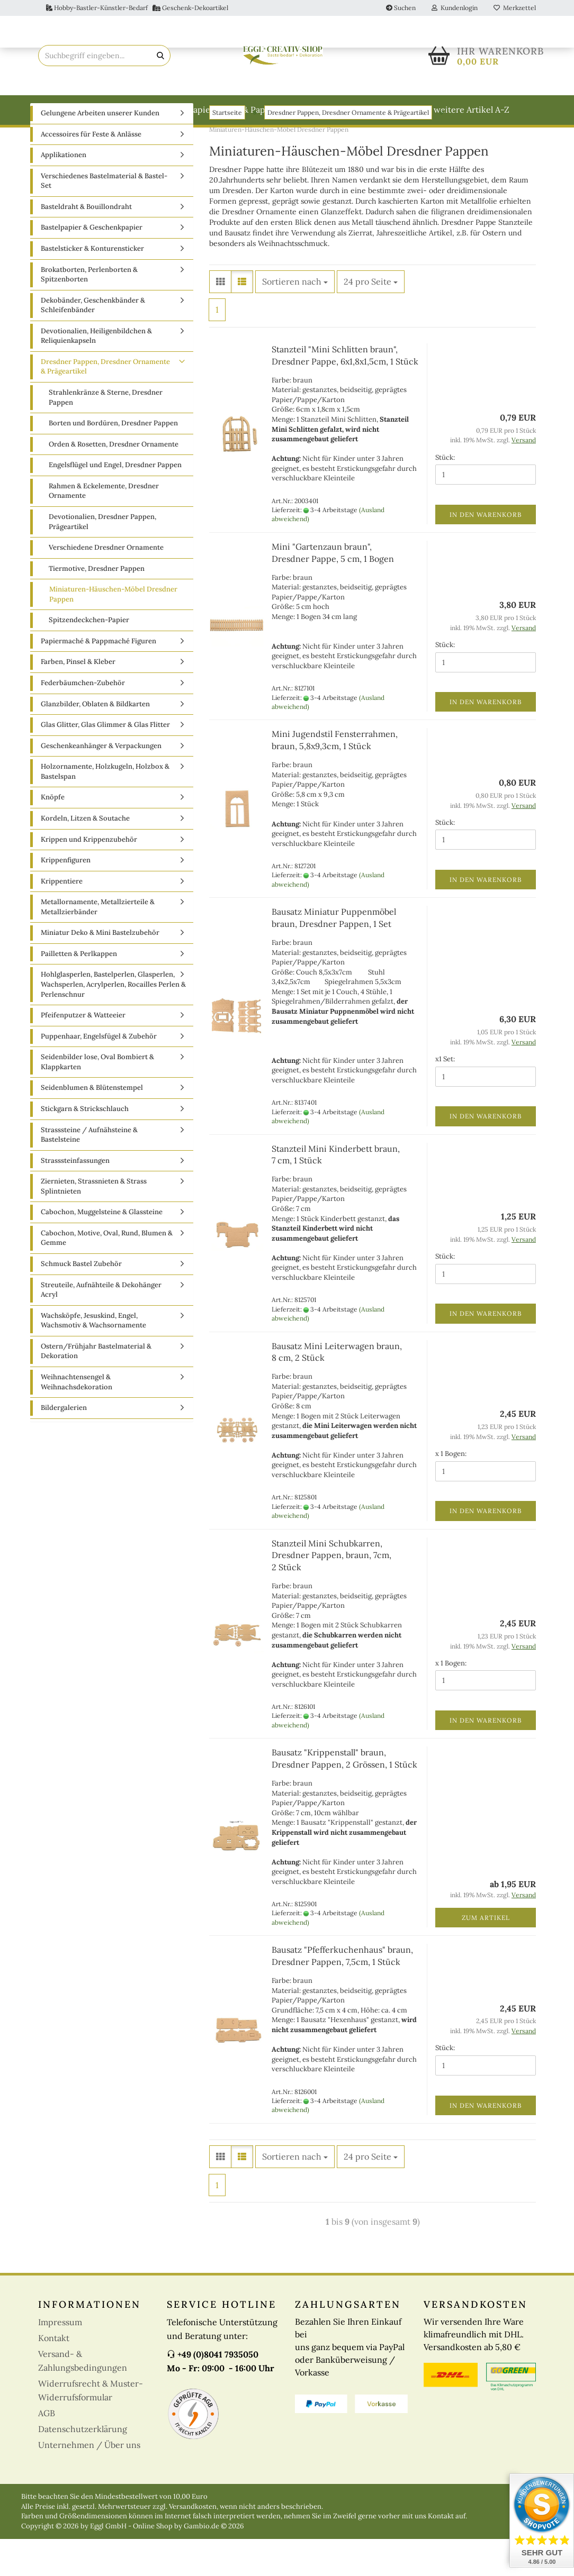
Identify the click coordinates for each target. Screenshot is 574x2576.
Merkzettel (515, 8)
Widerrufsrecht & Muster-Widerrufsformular (90, 2427)
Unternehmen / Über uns (89, 2482)
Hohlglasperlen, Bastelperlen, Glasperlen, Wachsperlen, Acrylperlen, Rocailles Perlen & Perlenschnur (113, 1021)
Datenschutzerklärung (82, 2466)
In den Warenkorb (486, 552)
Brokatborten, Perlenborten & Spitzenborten (89, 311)
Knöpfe (53, 834)
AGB (46, 2450)
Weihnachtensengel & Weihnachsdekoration (76, 1418)
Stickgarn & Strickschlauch (85, 1145)
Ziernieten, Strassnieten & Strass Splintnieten (94, 1223)
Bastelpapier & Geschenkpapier (91, 264)
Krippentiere (62, 918)
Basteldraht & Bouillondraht (120, 109)
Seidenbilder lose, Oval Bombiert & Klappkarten (97, 1098)
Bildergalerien (64, 1444)
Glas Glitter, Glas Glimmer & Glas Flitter (105, 761)
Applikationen (63, 191)
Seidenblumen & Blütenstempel (92, 1124)
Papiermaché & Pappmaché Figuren (259, 109)
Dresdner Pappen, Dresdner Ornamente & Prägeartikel (105, 403)
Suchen (401, 8)
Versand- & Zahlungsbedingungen (82, 2398)
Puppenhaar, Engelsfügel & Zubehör (99, 1073)
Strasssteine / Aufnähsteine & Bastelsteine (89, 1171)
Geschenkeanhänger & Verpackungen (101, 782)
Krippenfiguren (66, 897)
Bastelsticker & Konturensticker (92, 285)
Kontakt (53, 2375)
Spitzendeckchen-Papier (89, 656)
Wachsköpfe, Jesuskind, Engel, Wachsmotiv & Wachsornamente (93, 1357)
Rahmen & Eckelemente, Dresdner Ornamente (104, 528)
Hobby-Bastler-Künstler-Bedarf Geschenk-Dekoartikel (137, 8)
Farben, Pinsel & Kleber (78, 698)
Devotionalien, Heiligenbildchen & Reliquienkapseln (96, 373)
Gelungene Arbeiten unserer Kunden (100, 149)
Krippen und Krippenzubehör (89, 876)
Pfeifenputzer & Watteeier (83, 1052)
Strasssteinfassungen (75, 1197)
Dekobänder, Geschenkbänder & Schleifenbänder (93, 342)
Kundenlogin (455, 8)
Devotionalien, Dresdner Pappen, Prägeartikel (102, 558)
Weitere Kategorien (382, 109)
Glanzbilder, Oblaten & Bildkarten (95, 740)
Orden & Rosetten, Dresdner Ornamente (113, 481)
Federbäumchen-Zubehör (83, 719)
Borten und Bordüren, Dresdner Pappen (113, 460)
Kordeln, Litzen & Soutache (85, 855)
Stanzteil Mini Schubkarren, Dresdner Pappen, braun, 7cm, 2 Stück (331, 1592)
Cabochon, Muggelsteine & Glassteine (102, 1248)
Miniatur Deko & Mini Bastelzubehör (100, 969)
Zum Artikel (486, 1955)
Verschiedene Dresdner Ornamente (106, 584)
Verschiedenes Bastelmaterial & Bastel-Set (104, 217)
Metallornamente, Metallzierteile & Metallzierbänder (98, 943)
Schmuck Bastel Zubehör (81, 1300)
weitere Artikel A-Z (471, 109)
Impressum (60, 2359)
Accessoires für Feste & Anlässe (91, 171)
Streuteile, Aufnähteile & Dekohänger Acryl (101, 1326)
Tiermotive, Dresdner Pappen (97, 605)
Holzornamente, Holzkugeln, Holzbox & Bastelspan (105, 808)
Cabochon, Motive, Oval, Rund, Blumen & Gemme (107, 1275)
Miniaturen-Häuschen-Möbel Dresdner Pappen (113, 631)
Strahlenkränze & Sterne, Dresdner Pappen (106, 434)
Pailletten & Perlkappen (79, 990)
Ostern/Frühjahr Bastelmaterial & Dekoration (96, 1388)
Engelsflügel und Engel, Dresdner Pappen (115, 501)
